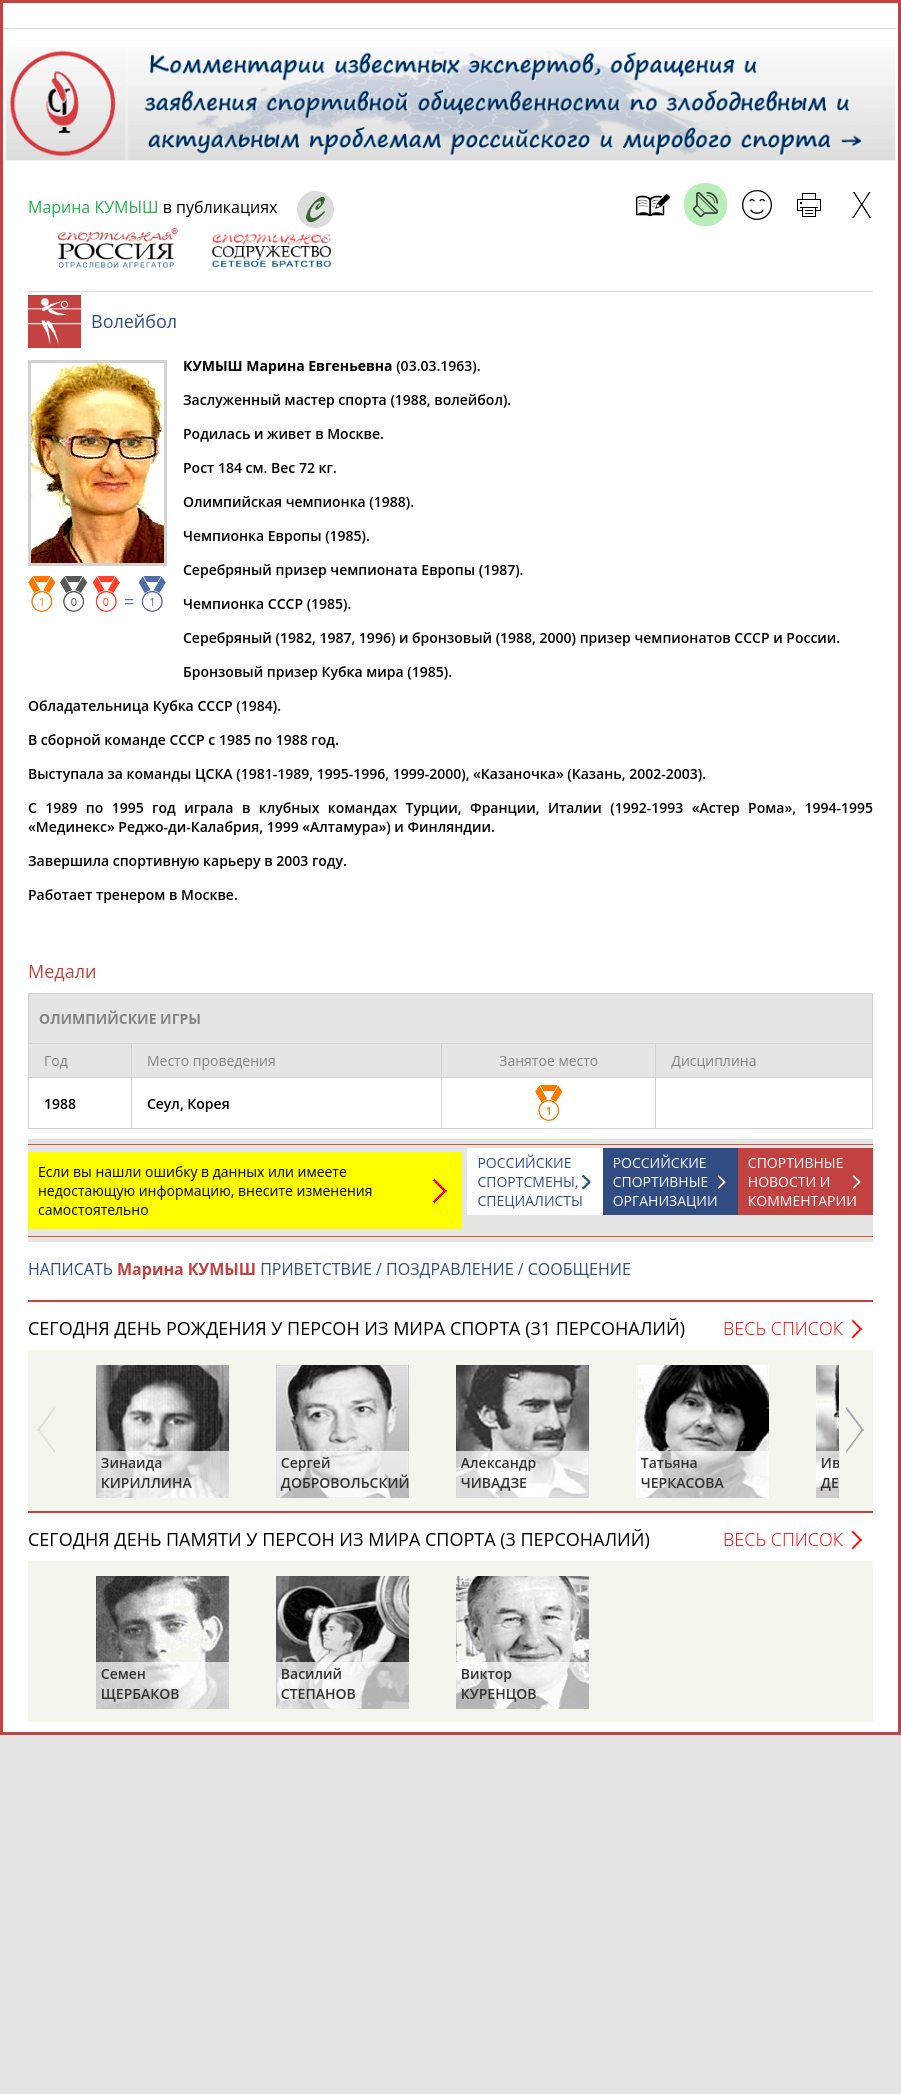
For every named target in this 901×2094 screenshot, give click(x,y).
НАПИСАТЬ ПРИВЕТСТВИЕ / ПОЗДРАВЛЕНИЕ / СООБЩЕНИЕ (329, 1279)
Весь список (783, 1338)
